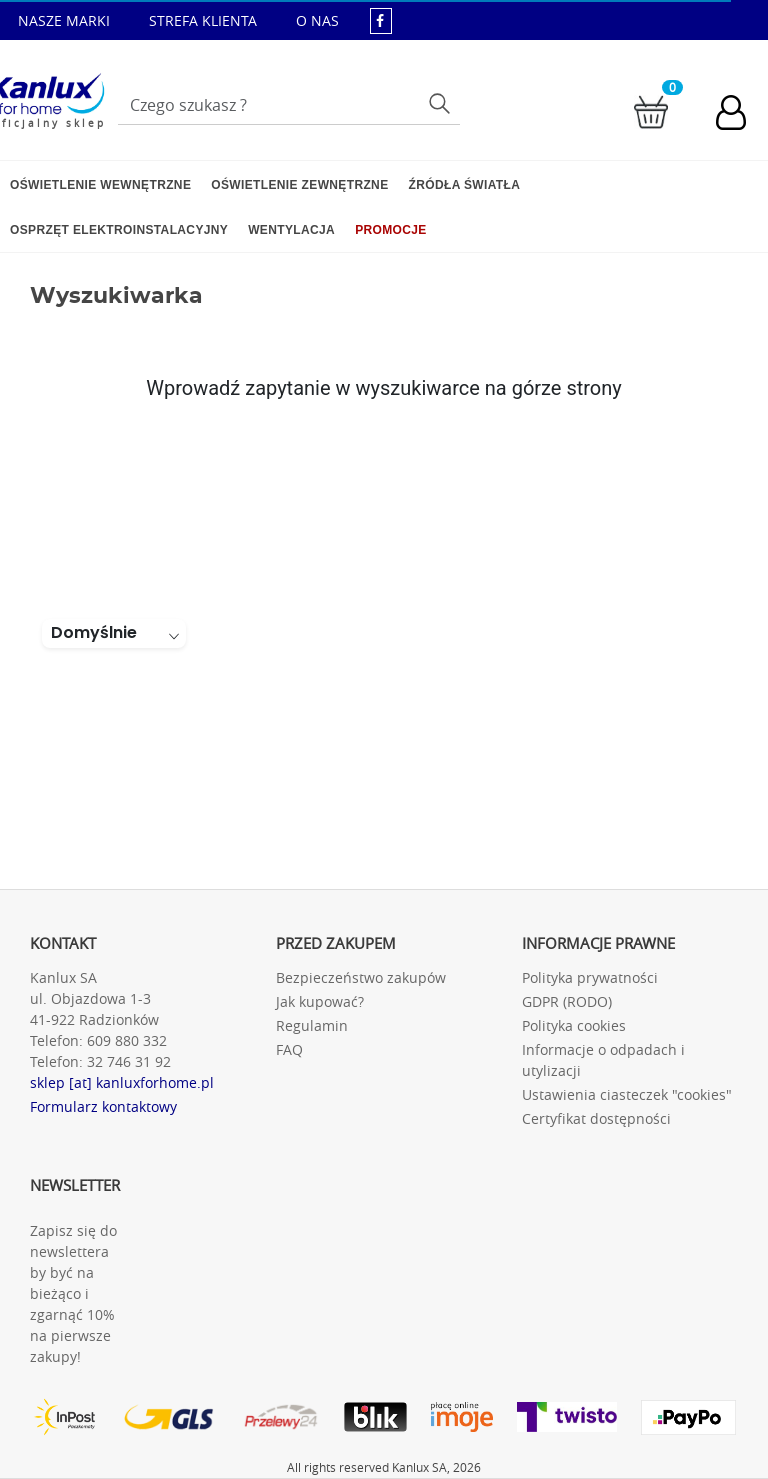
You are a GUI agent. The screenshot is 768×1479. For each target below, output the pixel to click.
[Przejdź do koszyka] (651, 110)
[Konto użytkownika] (741, 115)
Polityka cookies (574, 1025)
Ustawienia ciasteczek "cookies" (627, 1094)
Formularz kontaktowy (103, 1106)
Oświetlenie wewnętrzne (100, 185)
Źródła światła (465, 185)
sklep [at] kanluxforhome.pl (122, 1082)
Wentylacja (291, 230)
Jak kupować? (320, 1001)
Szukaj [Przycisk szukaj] (441, 102)
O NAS (317, 20)
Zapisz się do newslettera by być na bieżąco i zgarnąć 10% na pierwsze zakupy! (73, 1293)
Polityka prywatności (590, 977)
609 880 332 (127, 1040)
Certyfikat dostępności (596, 1118)
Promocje (391, 230)
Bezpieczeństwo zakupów (361, 977)
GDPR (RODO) (567, 1001)
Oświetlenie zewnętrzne (299, 185)
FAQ (289, 1049)
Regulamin (312, 1025)
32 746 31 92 (129, 1061)
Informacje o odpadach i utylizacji (603, 1060)
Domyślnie (94, 632)
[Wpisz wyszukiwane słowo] (289, 105)
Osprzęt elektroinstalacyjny (119, 230)
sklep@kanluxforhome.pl (433, 61)
